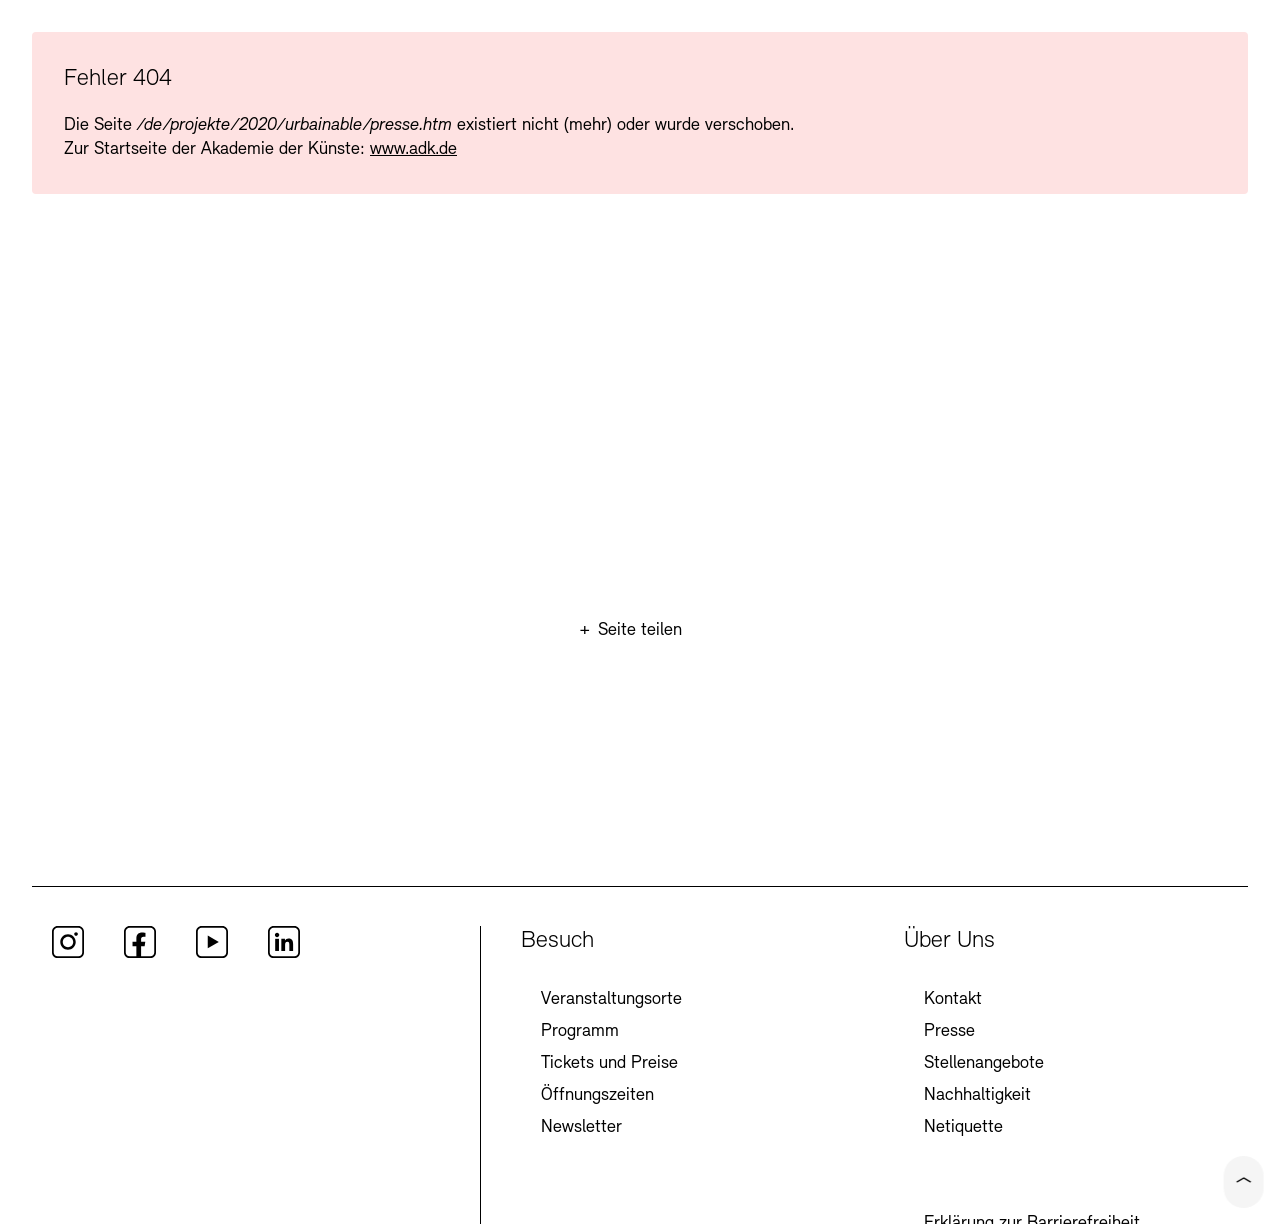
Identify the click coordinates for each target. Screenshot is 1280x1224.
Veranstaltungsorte (611, 999)
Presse (949, 1031)
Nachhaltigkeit (977, 1095)
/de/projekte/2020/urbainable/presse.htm (294, 125)
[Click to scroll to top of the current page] (1244, 1182)
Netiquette (963, 1127)
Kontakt (953, 999)
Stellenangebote (984, 1063)
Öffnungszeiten (597, 1095)
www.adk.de (413, 149)
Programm (580, 1031)
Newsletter (581, 1127)
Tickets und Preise (609, 1063)
